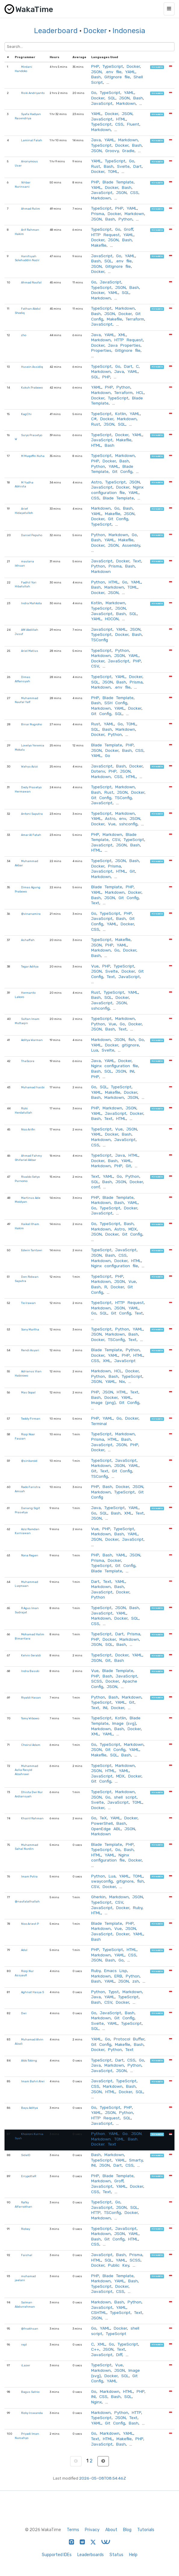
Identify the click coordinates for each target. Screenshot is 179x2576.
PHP (95, 66)
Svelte (123, 166)
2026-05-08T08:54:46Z (102, 2478)
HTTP (95, 2212)
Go (93, 92)
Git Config (122, 471)
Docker (95, 31)
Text (137, 560)
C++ (95, 2349)
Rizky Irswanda (32, 2413)
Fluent (133, 124)
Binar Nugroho (31, 724)
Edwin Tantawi (31, 1250)
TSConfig (99, 639)
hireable (157, 67)
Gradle (128, 150)
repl (24, 2344)
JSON (96, 71)
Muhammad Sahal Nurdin (26, 1847)
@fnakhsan (29, 2328)
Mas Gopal (28, 1392)
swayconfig (102, 1881)
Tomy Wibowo (30, 1718)
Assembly (131, 545)
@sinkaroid (29, 1460)
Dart (137, 166)
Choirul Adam (30, 1744)
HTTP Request (105, 234)
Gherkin (98, 1896)
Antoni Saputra (32, 813)
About (111, 2529)
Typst (114, 1991)
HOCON (112, 618)
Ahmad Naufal (31, 282)
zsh (135, 1981)
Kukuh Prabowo (32, 387)
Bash (96, 76)
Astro (96, 482)
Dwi (23, 2013)
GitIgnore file (117, 76)
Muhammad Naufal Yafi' (26, 700)
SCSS (96, 1681)
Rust (95, 166)
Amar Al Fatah (31, 834)
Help (133, 2554)
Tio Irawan (28, 1303)
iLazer (25, 2365)
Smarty (136, 2160)
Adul (24, 1950)
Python (125, 219)
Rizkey (25, 2229)
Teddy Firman (30, 1418)
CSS (119, 124)
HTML (121, 119)
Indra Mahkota (31, 603)
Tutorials (145, 2529)
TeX (103, 1817)
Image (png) (103, 1402)
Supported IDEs (57, 2554)
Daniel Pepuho (31, 535)
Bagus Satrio (30, 2391)
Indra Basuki (30, 1671)
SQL (112, 97)
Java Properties (124, 345)
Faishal (26, 2255)
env (122, 818)
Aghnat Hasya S (32, 1992)
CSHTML (98, 2312)
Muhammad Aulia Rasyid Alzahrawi (26, 1770)
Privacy (92, 2529)
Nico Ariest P (30, 1923)
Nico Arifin (28, 1129)
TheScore (27, 1061)
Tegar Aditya (30, 966)
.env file (113, 71)
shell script (125, 1797)
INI (132, 1071)
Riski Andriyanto (33, 93)
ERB (118, 1976)
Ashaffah (28, 940)
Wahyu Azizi (29, 766)
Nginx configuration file (117, 490)
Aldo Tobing (29, 2060)
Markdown (126, 103)
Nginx (96, 2401)
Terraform (135, 319)
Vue (112, 823)
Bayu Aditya (29, 2107)
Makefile (98, 245)
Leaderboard (56, 31)
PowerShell (102, 1823)
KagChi (26, 414)
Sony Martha (30, 1329)
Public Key (118, 2265)
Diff (119, 2354)
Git (132, 871)
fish (131, 1039)
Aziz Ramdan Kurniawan (27, 1531)
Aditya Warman (32, 1040)
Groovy (112, 150)
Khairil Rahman (32, 1818)
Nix (122, 1381)
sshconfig (128, 823)
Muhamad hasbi (33, 1087)
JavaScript (102, 103)
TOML (113, 171)
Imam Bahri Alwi (33, 2081)
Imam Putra (29, 1876)
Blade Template (118, 182)
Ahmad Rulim (30, 208)
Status (116, 2554)
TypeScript (113, 66)
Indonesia (129, 31)
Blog (127, 2529)
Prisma (97, 213)
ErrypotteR (28, 2176)
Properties (101, 350)
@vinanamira (31, 913)
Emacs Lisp (115, 1970)
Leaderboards (90, 2554)
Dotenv (98, 771)
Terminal (99, 1423)
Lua (94, 1050)
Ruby (137, 1907)
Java (96, 139)
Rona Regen (29, 1555)
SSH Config (115, 702)
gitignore (130, 1045)
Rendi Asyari (30, 1350)
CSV (95, 666)
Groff (128, 229)
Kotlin (120, 413)
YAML (130, 71)
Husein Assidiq (32, 366)
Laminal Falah (31, 140)
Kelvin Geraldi (31, 1655)
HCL (140, 392)
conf (95, 1186)
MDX (132, 1229)
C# (94, 418)
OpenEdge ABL (106, 1828)
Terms (73, 2529)
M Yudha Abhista (24, 484)
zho (23, 335)
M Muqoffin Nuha (33, 456)
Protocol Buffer (129, 2039)
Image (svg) (124, 1723)
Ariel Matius (29, 650)
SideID (25, 2155)
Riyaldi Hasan (31, 1697)
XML (122, 334)
